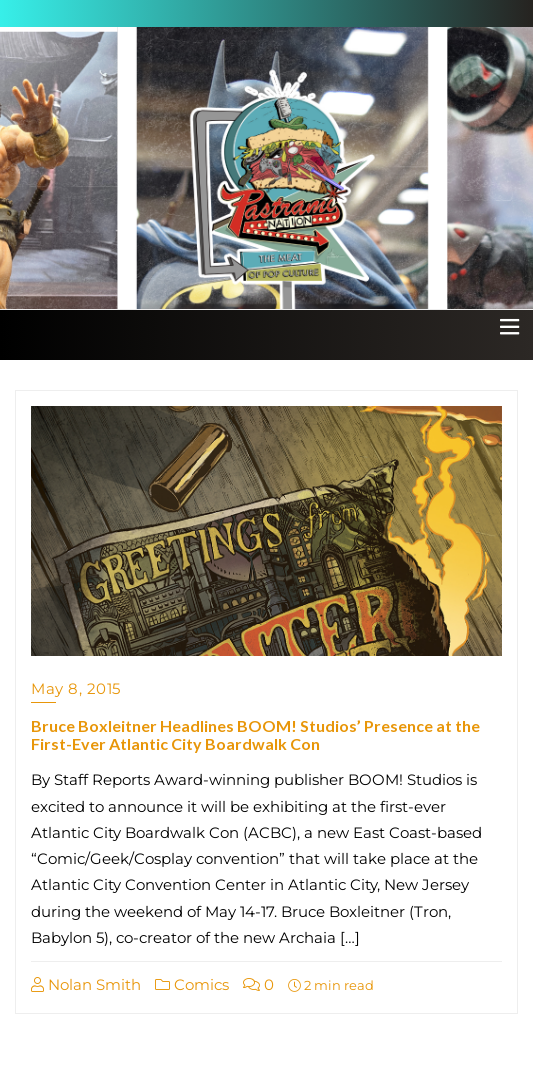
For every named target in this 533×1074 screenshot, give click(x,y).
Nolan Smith (86, 984)
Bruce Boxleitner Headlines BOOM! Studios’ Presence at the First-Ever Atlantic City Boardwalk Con (255, 734)
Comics (192, 984)
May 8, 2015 (76, 688)
